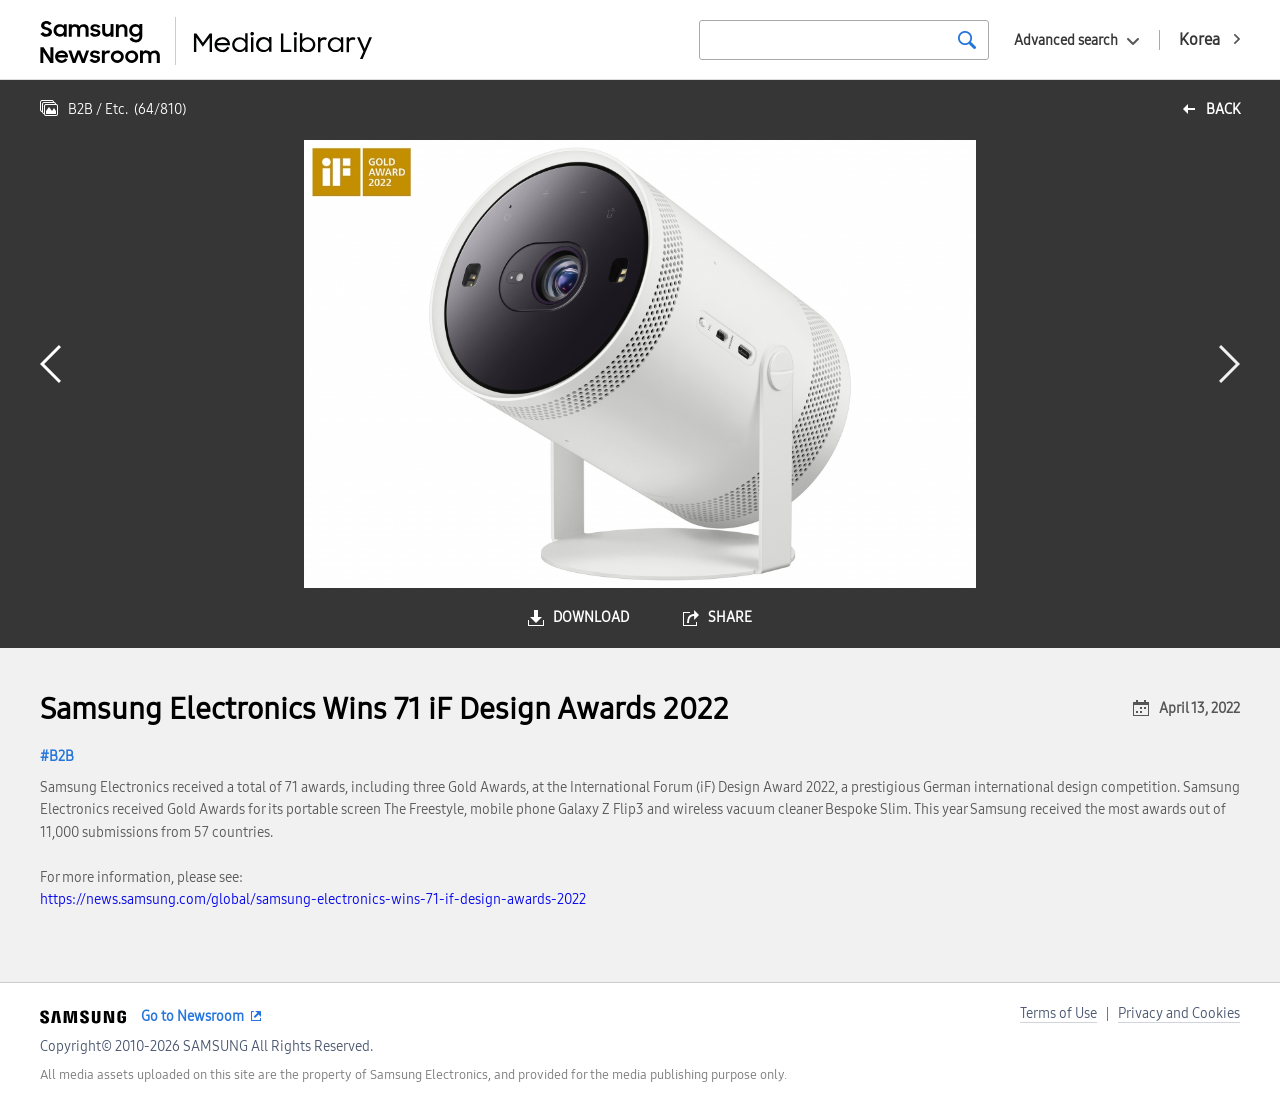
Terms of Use (1058, 1013)
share (730, 617)
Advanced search (1066, 40)
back (1223, 109)
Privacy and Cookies (1179, 1013)
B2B (61, 756)
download (591, 617)
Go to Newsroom (192, 1016)
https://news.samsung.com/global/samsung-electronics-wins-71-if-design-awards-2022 (313, 899)
